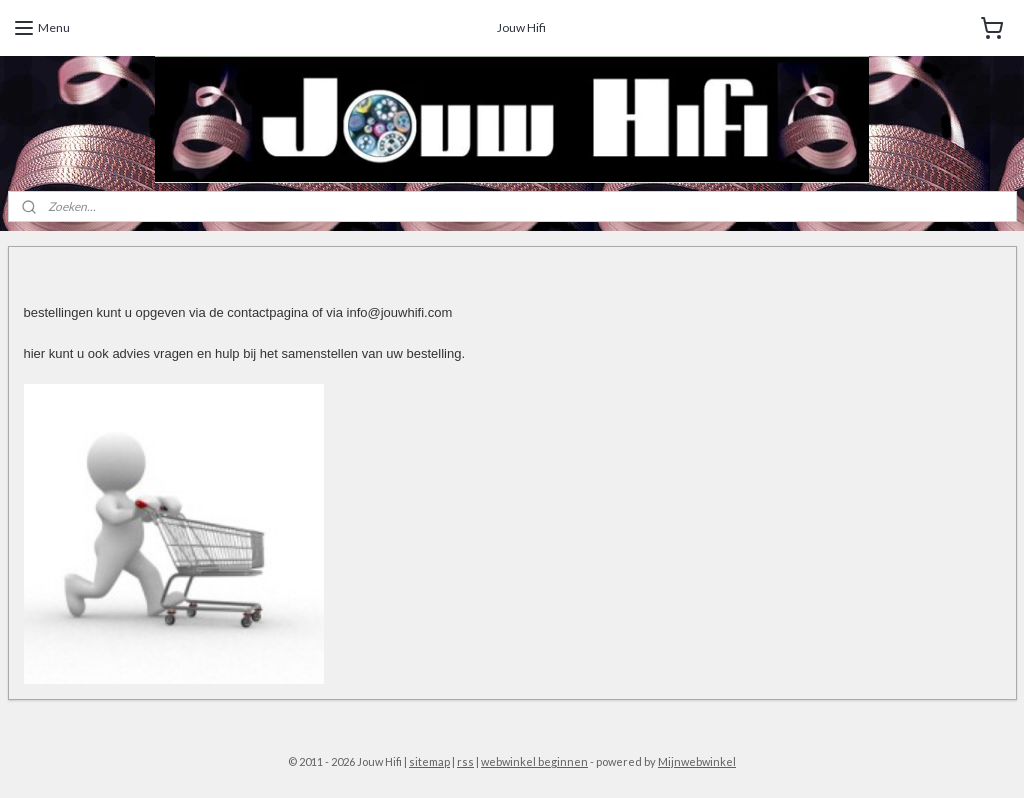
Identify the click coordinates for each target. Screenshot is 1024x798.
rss (465, 761)
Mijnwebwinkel (697, 761)
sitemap (429, 761)
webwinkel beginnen (534, 761)
